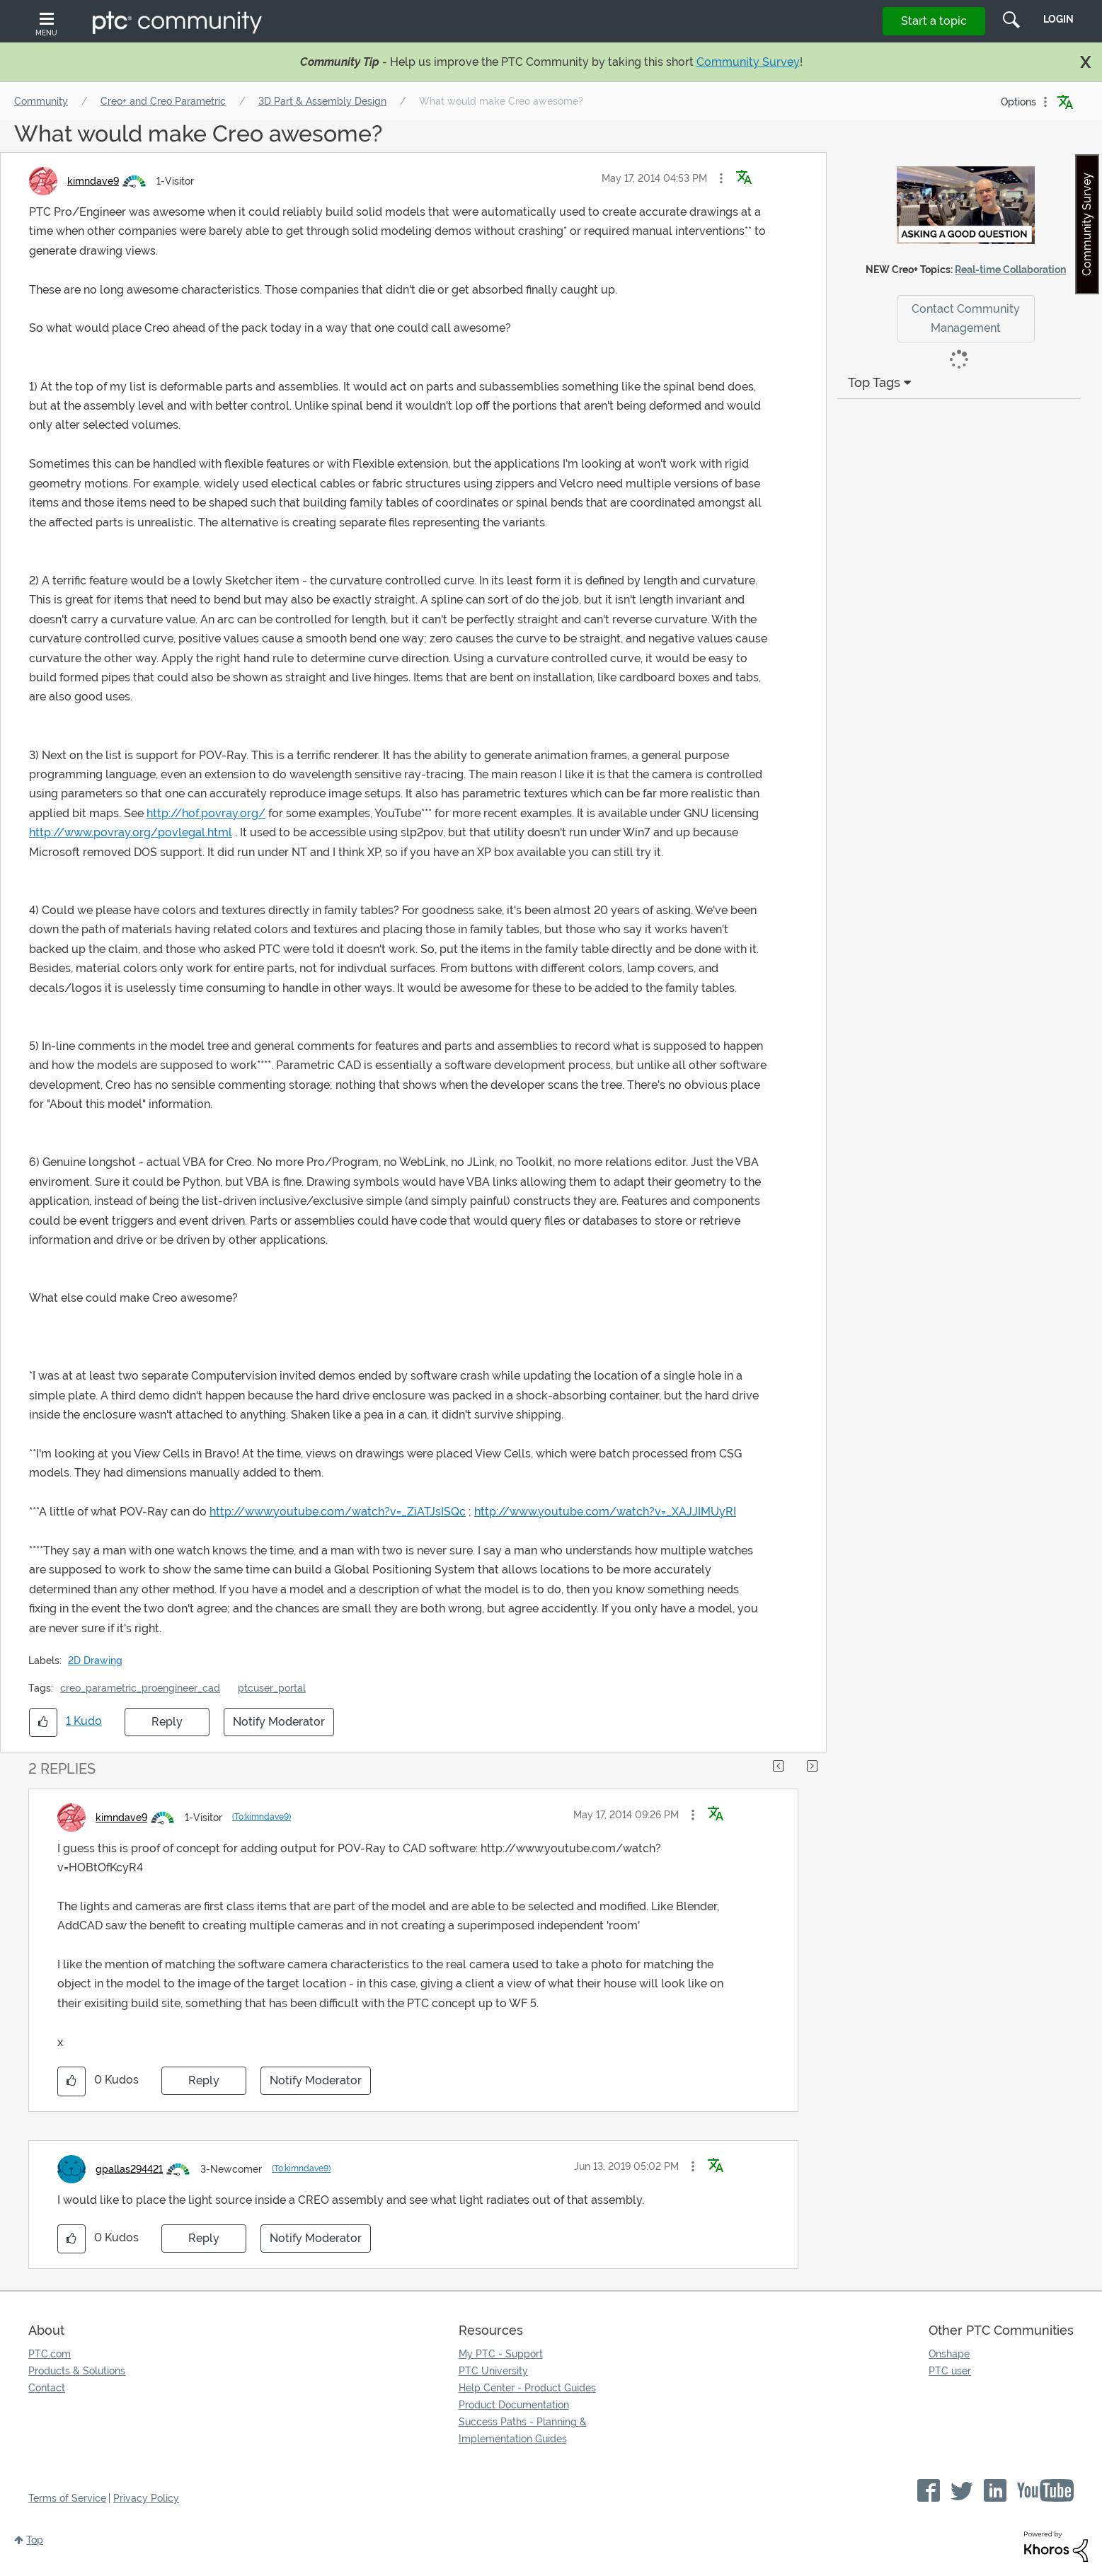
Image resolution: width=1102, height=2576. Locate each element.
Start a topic (934, 21)
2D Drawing (95, 1660)
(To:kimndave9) (261, 1817)
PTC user (950, 2370)
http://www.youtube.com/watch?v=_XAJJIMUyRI (605, 1511)
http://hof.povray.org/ (206, 813)
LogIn (1058, 19)
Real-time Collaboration (1010, 269)
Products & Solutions (76, 2370)
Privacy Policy (146, 2498)
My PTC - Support (501, 2354)
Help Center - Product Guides (527, 2387)
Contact (46, 2387)
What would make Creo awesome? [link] (501, 101)
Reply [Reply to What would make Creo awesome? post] (167, 1721)
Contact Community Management (966, 318)
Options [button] (1018, 102)
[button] (721, 178)
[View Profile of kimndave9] (93, 181)
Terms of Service (67, 2498)
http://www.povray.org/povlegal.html (130, 832)
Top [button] (34, 2540)
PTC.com (49, 2354)
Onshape (949, 2354)
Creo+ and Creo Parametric (163, 101)
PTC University (493, 2370)
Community (41, 101)
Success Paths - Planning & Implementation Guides (523, 2430)
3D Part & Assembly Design (322, 101)
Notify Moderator (279, 1721)
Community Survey (748, 62)
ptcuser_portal (272, 1688)
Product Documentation (514, 2404)
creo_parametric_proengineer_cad (140, 1688)
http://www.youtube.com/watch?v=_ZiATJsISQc (338, 1511)
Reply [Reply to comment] (203, 2080)
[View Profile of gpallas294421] (129, 2169)
